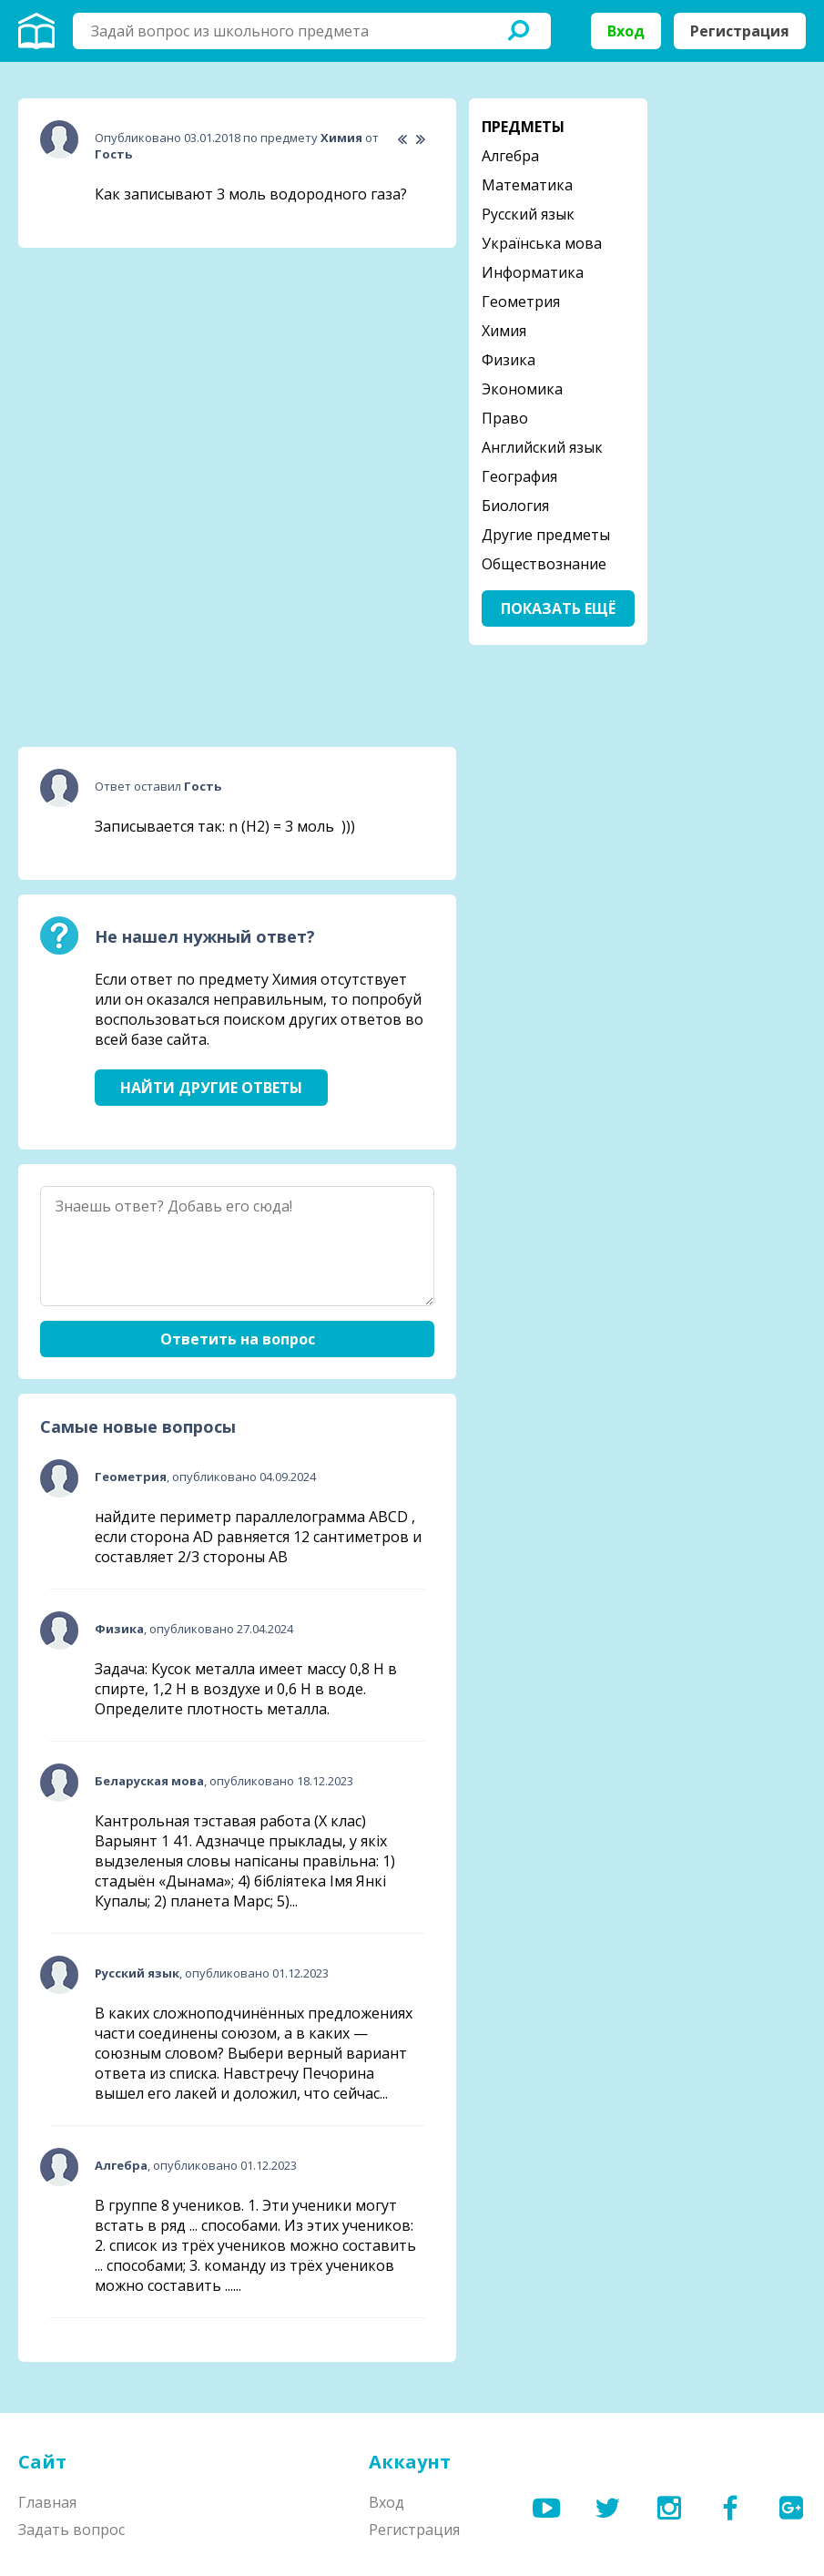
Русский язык (528, 214)
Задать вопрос (71, 2530)
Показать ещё (558, 608)
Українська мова (542, 243)
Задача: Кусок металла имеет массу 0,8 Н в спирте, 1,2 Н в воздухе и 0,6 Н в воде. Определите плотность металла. (246, 1689)
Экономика (522, 389)
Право (505, 418)
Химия (504, 331)
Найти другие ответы (211, 1088)
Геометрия (521, 301)
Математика (527, 185)
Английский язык (542, 447)
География (519, 476)
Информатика (533, 272)
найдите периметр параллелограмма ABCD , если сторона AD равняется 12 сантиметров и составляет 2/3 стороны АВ (258, 1537)
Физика (508, 360)
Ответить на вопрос (237, 1339)
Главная (47, 2502)
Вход (626, 31)
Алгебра (510, 156)
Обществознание (544, 564)
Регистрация (739, 31)
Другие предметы (546, 535)
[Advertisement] (154, 376)
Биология (515, 506)
